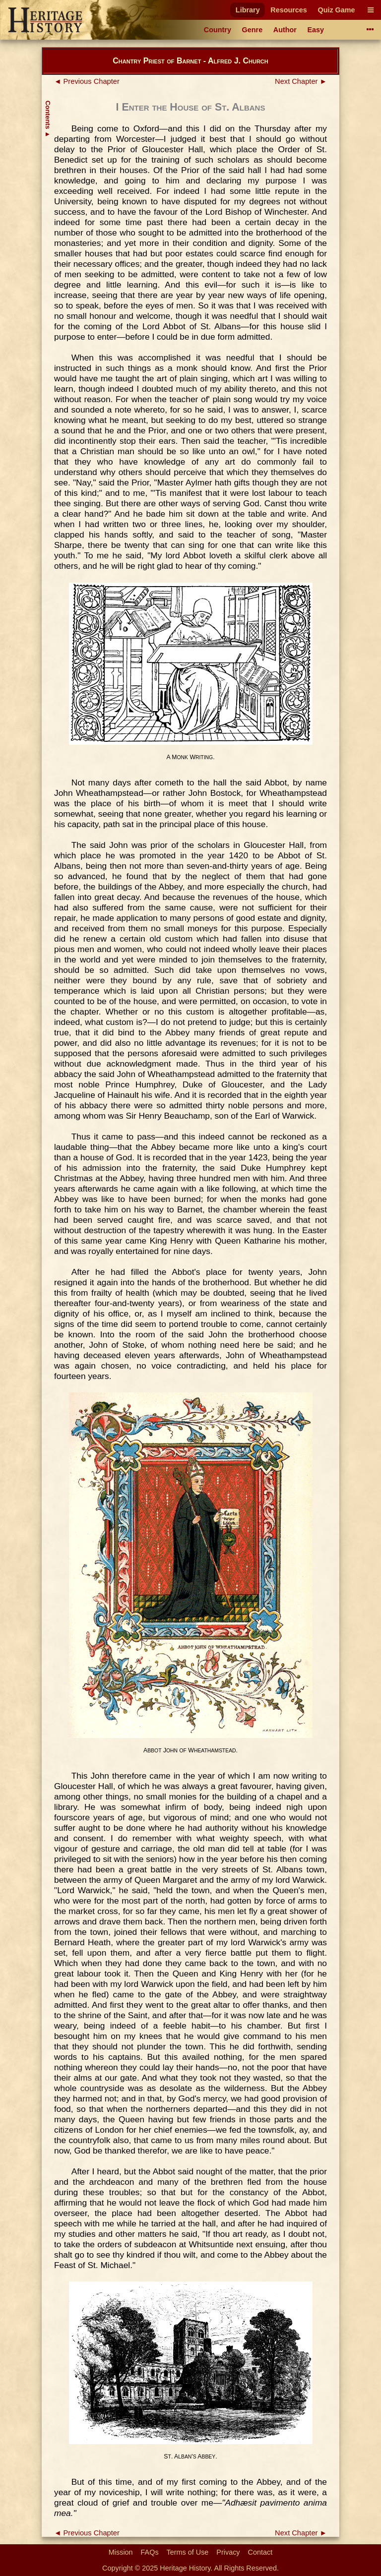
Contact (260, 2552)
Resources (288, 10)
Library (248, 10)
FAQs (150, 2552)
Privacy (228, 2552)
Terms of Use (188, 2552)
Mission (121, 2552)
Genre (252, 30)
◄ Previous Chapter (87, 81)
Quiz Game (336, 10)
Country (217, 30)
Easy (316, 30)
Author (285, 30)
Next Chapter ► (301, 81)
